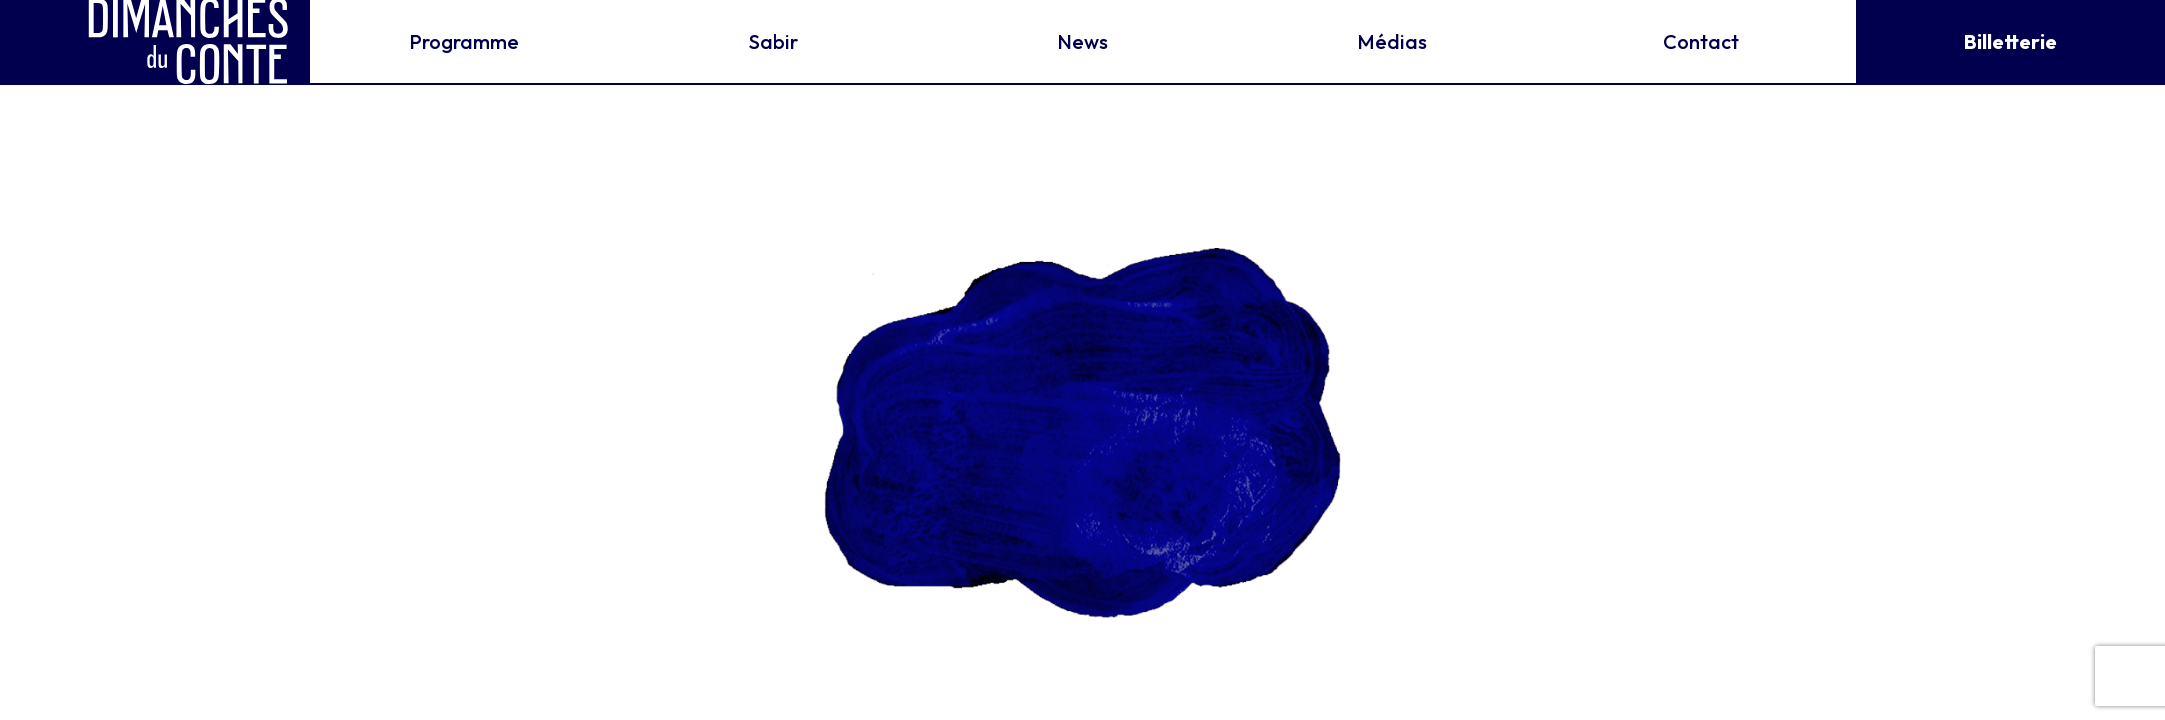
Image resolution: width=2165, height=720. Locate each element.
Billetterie (2010, 41)
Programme (464, 41)
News (1082, 41)
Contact (1701, 41)
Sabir (773, 41)
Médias (1392, 41)
